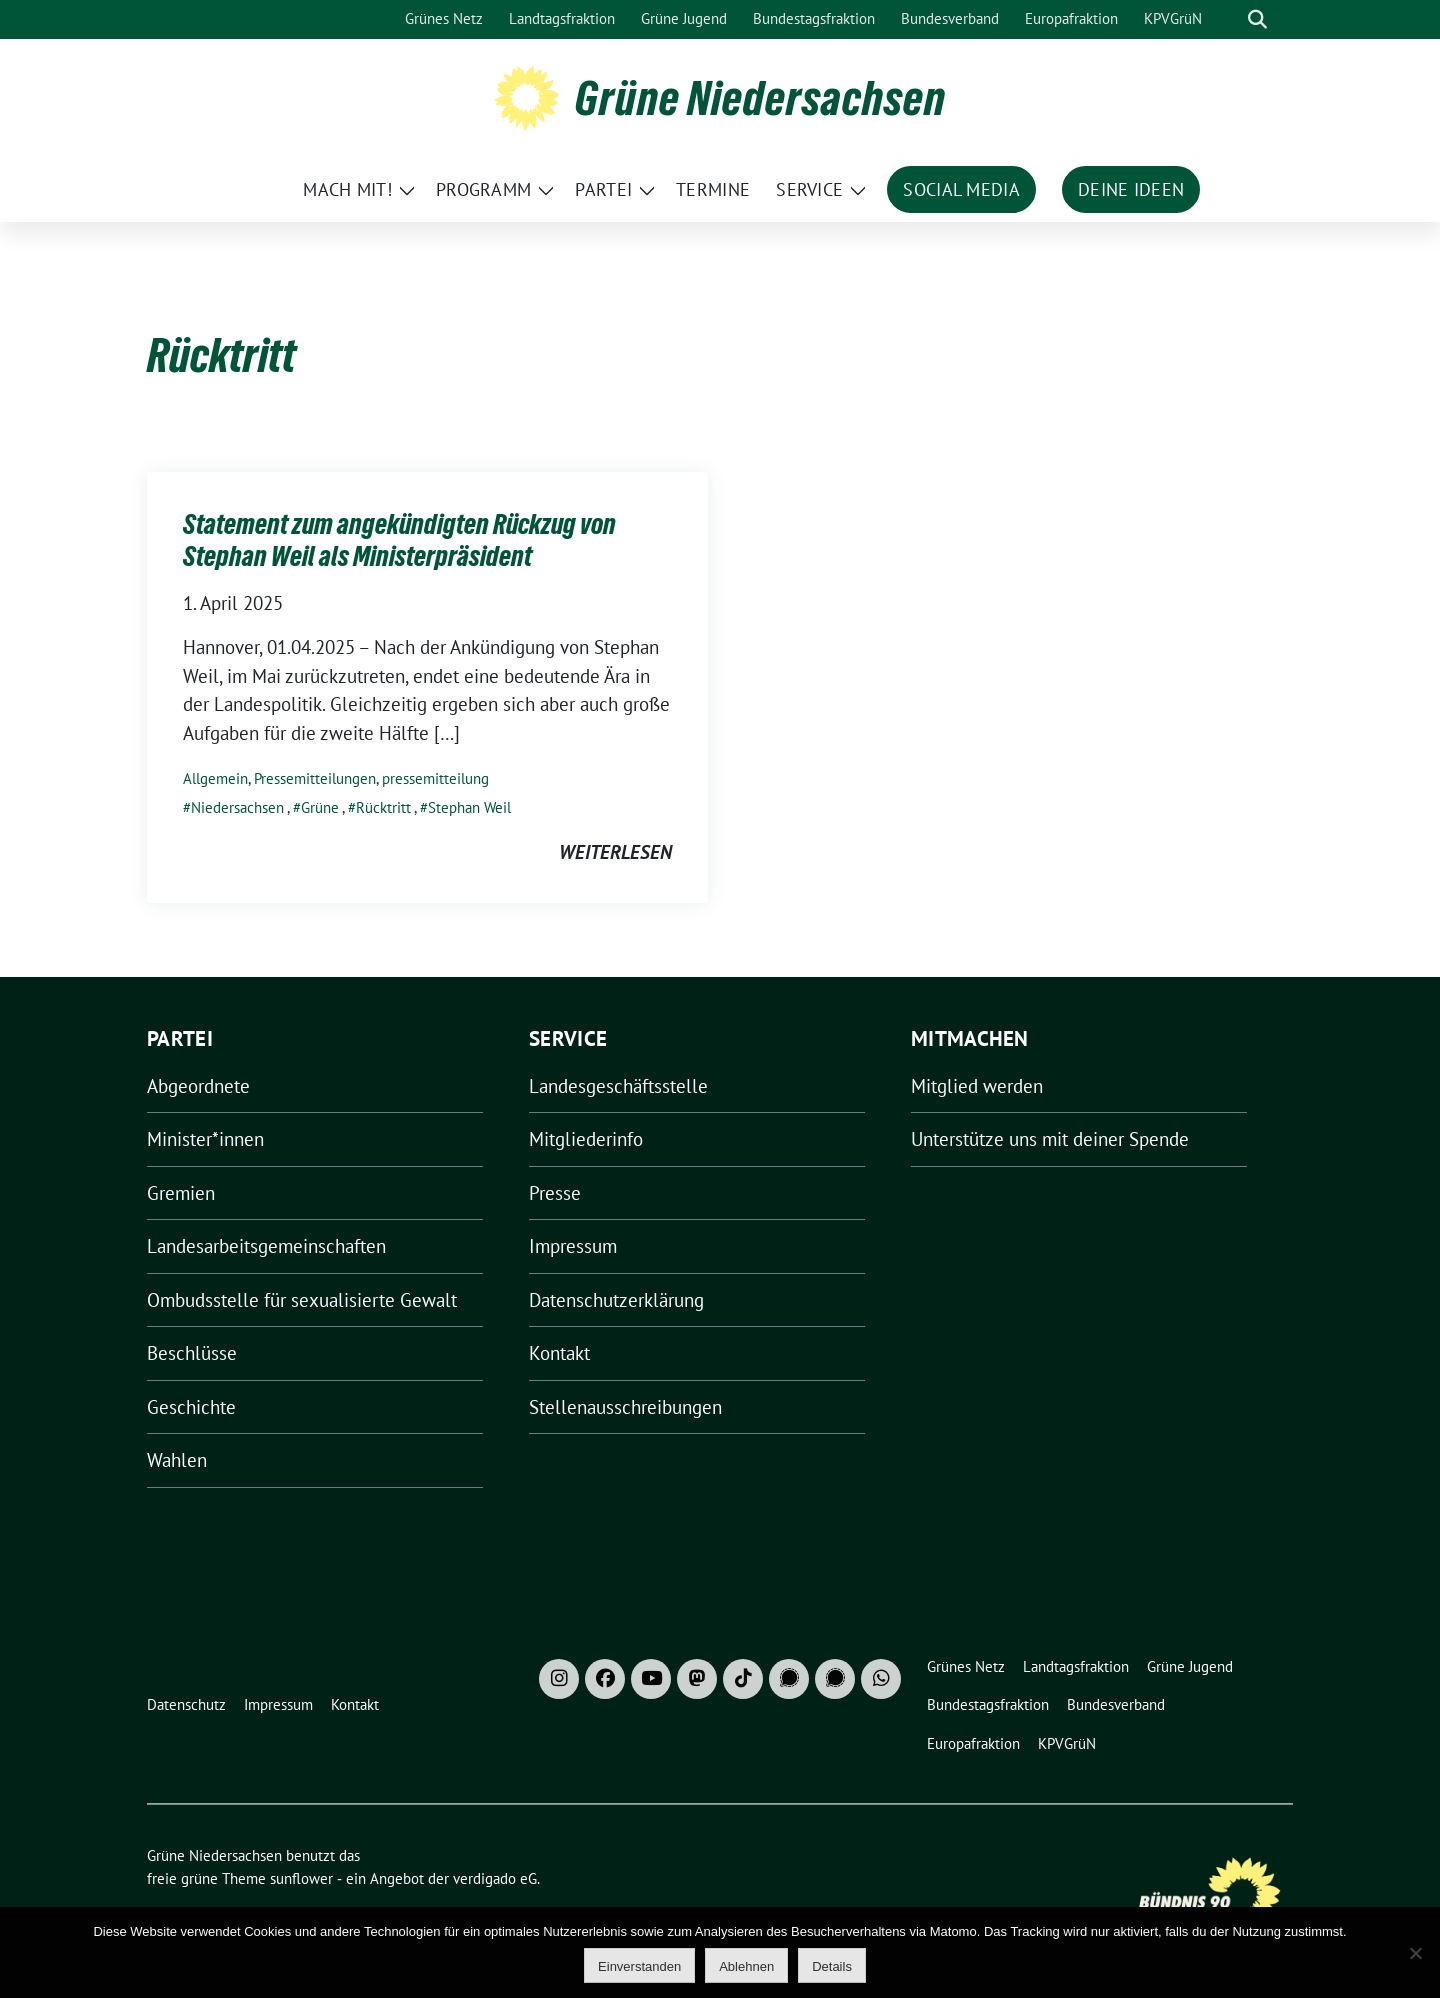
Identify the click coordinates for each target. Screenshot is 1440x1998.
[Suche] (1229, 19)
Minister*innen (205, 1139)
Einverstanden (639, 1966)
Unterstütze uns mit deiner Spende (1050, 1139)
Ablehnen (746, 1966)
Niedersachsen (237, 807)
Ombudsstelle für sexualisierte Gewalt (302, 1300)
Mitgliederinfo (586, 1139)
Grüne (320, 807)
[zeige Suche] (1257, 19)
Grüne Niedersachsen (760, 98)
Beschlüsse (192, 1353)
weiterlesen (615, 852)
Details (832, 1966)
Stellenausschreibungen (625, 1407)
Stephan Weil (469, 807)
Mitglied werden (977, 1086)
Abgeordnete (198, 1086)
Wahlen (177, 1460)
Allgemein (215, 778)
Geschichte (191, 1407)
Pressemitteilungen (315, 778)
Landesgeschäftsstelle (618, 1086)
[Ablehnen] (1415, 1953)
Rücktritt (383, 807)
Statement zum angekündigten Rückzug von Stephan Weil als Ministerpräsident (399, 540)
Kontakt (559, 1353)
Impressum (573, 1246)
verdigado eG (495, 1878)
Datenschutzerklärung (616, 1300)
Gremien (181, 1193)
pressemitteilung (435, 778)
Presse (555, 1193)
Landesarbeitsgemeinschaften (266, 1246)
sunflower (301, 1878)
